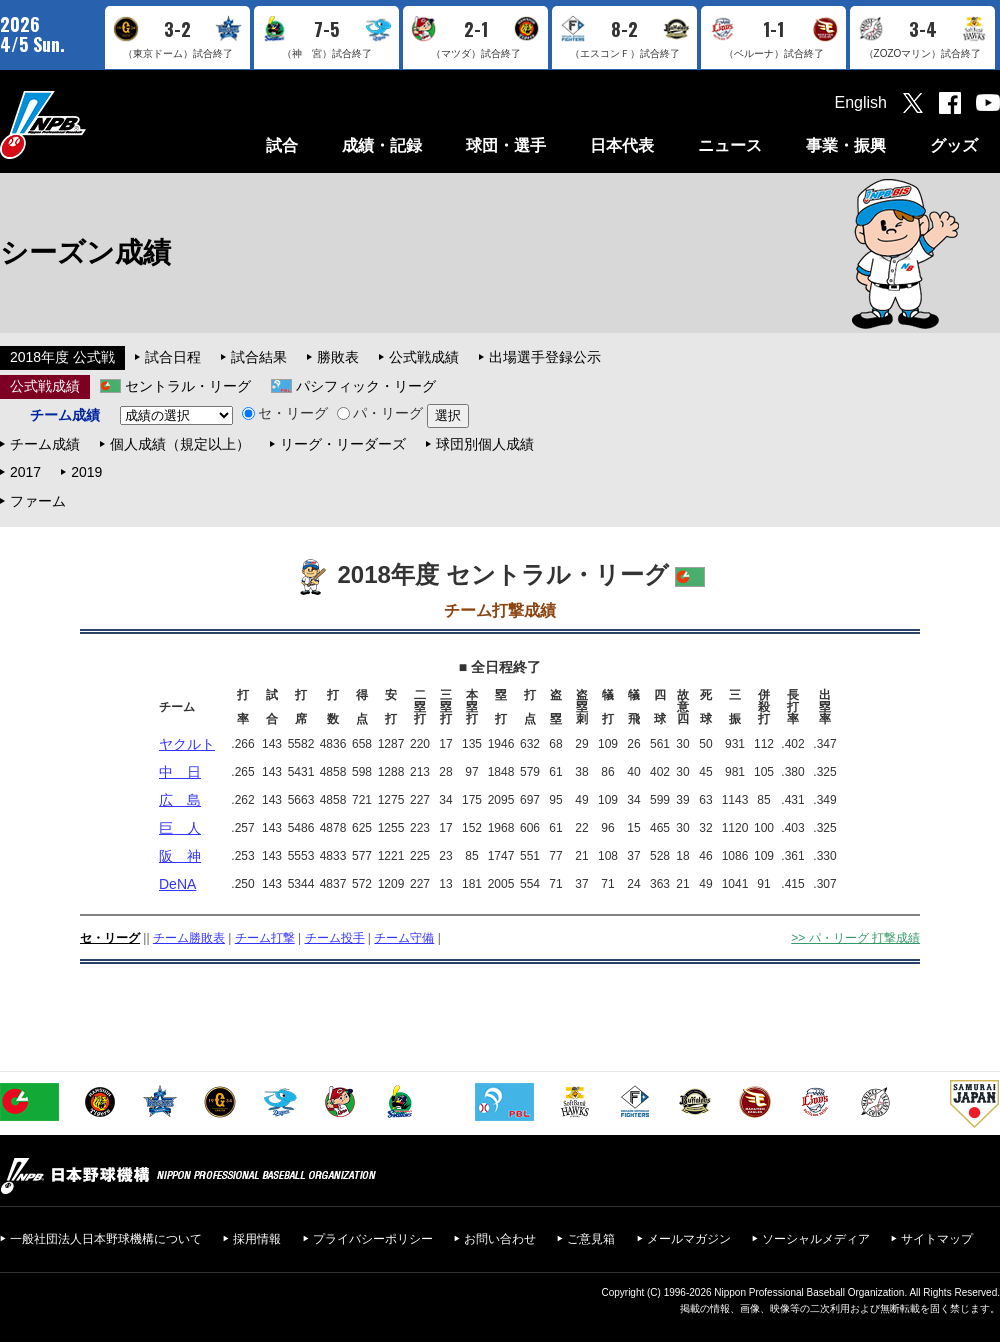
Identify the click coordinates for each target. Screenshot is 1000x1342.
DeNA (177, 884)
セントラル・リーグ (188, 386)
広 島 (180, 800)
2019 (86, 472)
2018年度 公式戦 (62, 357)
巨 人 (180, 828)
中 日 (180, 772)
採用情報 (257, 1239)
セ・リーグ (285, 413)
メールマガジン (689, 1239)
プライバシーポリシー (373, 1239)
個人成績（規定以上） (180, 444)
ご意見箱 (591, 1239)
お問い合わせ (500, 1239)
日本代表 (622, 145)
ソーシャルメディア (816, 1239)
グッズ (954, 145)
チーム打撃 (265, 938)
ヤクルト (187, 744)
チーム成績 (45, 444)
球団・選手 (506, 145)
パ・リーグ (380, 413)
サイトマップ (937, 1239)
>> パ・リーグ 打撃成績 (855, 938)
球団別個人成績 (485, 444)
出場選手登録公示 (545, 357)
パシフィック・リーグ (366, 386)
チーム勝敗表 (189, 938)
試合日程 (173, 357)
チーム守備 (404, 938)
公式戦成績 (424, 357)
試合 (282, 145)
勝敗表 (338, 357)
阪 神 (180, 856)
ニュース (730, 145)
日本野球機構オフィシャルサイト (93, 124)
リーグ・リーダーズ (343, 444)
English (861, 102)
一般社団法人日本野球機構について (106, 1239)
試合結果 (259, 357)
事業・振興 (846, 145)
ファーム (38, 501)
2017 (25, 472)
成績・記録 (382, 145)
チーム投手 (335, 938)
